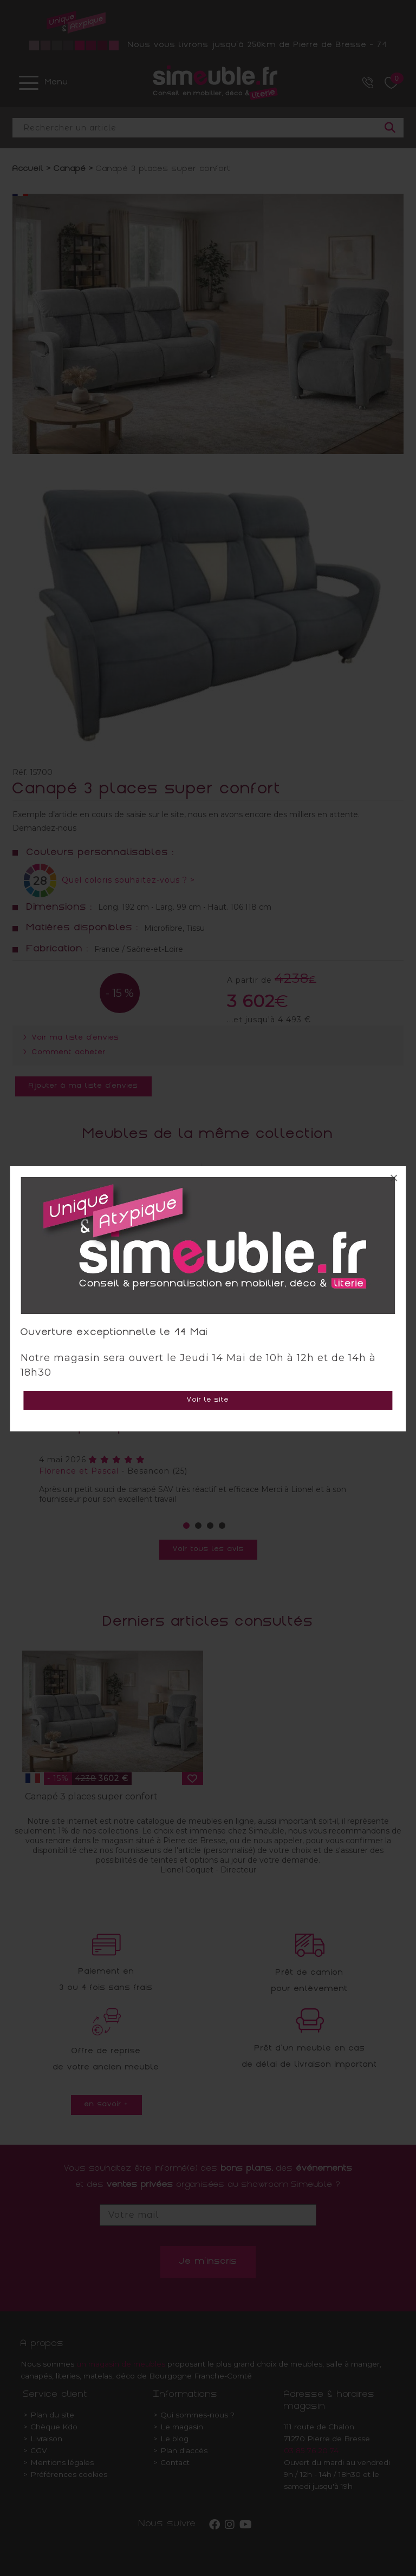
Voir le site (208, 1400)
